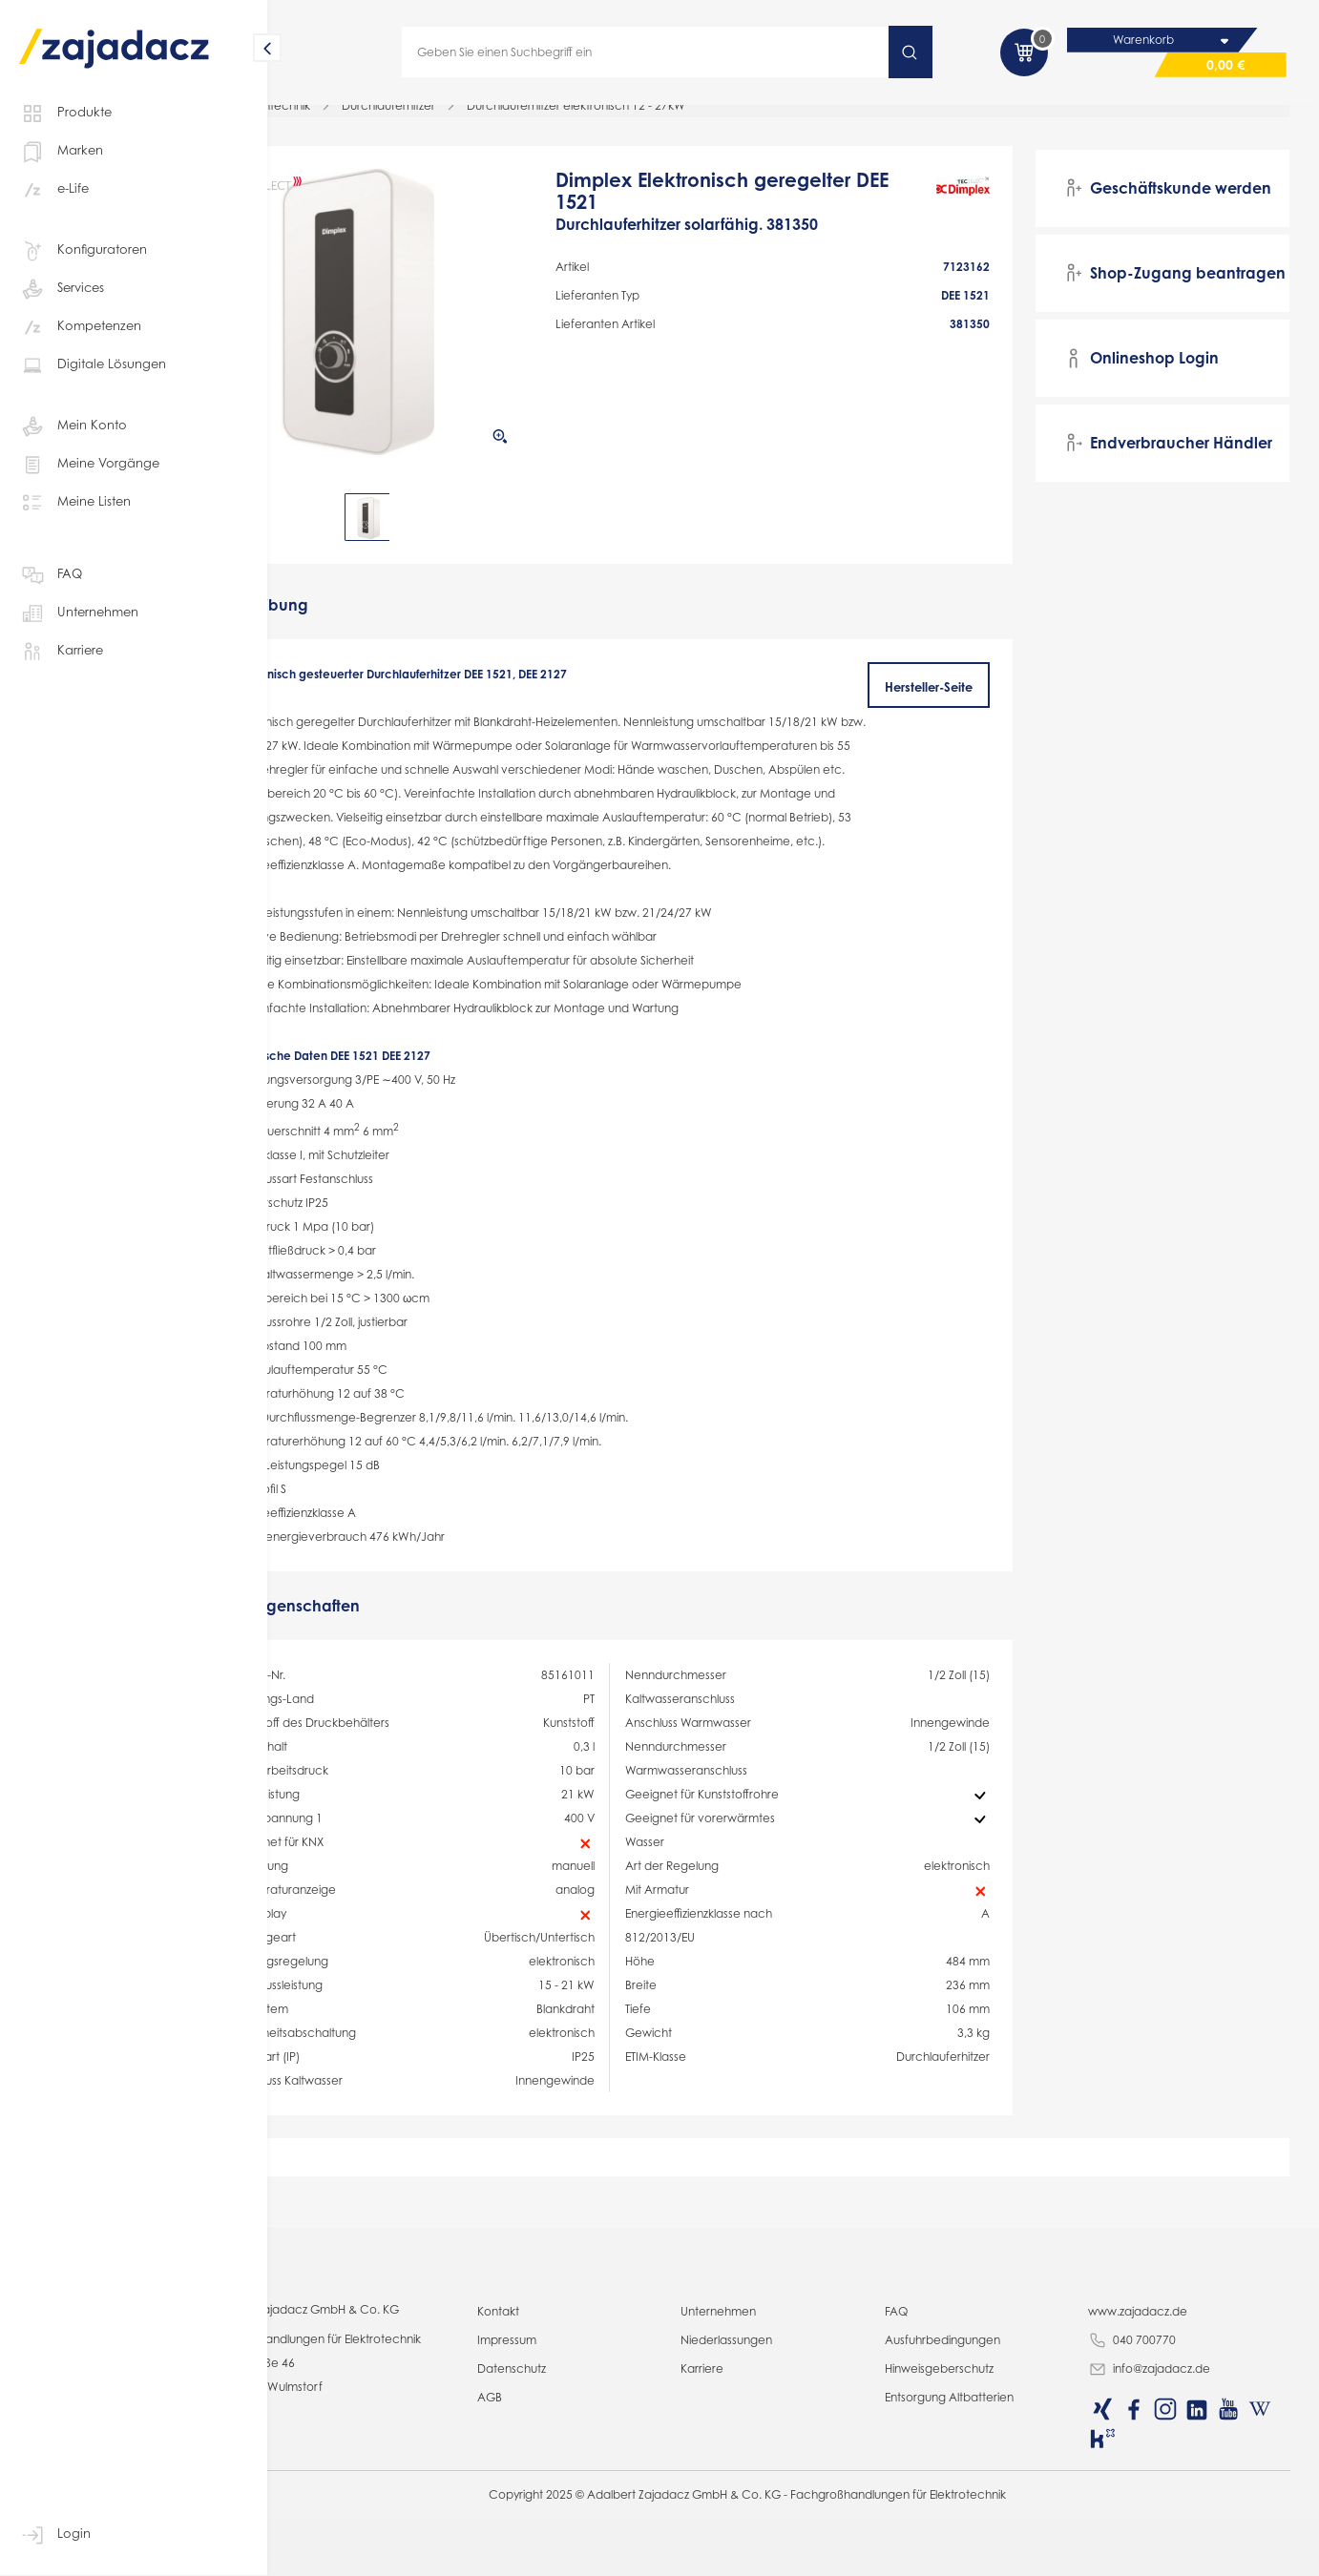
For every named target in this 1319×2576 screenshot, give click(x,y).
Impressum (573, 2523)
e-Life (54, 190)
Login (55, 2535)
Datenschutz (578, 2552)
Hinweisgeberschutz (973, 2552)
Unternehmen (78, 613)
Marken (61, 151)
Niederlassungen (777, 2523)
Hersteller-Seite (953, 700)
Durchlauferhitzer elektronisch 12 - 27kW (664, 119)
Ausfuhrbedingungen (977, 2523)
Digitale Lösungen (92, 365)
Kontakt (565, 2494)
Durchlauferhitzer (476, 119)
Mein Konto (73, 426)
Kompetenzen (80, 327)
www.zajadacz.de (1155, 2494)
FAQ (50, 575)
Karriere (61, 651)
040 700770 (1150, 2524)
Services (61, 289)
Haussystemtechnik (346, 119)
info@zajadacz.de (1167, 2553)
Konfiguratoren (83, 251)
